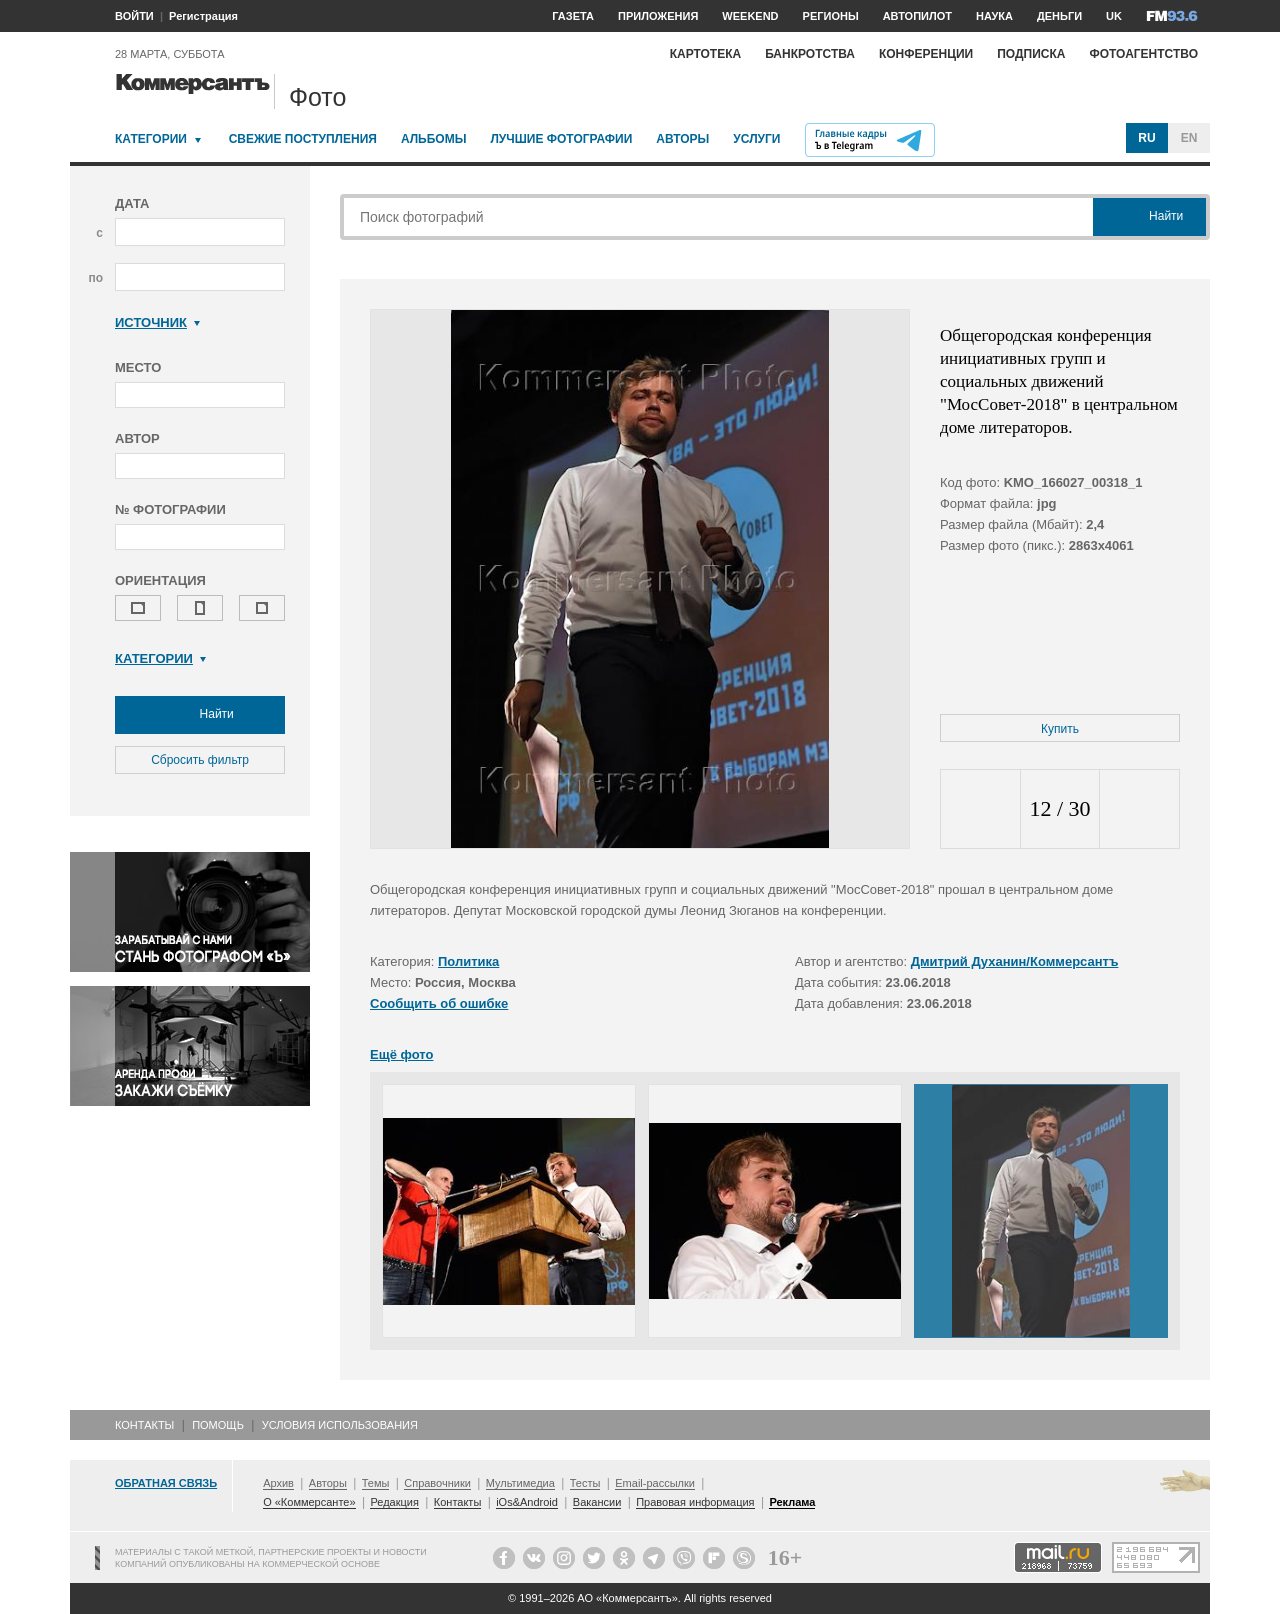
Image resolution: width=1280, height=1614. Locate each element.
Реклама (792, 1502)
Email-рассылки (655, 1483)
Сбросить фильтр (200, 760)
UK (1114, 16)
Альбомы (434, 139)
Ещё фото (401, 1054)
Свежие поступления (303, 139)
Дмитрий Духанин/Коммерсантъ (1015, 961)
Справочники (437, 1483)
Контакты (144, 1425)
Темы (376, 1483)
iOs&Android (527, 1502)
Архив (278, 1483)
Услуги (756, 139)
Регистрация (203, 16)
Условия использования (340, 1425)
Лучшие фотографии (561, 139)
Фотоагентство (1143, 54)
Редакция (394, 1502)
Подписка (1031, 54)
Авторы (682, 139)
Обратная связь (166, 1483)
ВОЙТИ (134, 16)
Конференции (926, 54)
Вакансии (597, 1502)
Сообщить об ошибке (439, 1003)
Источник (157, 322)
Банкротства (810, 54)
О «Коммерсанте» (309, 1502)
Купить (1060, 729)
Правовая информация (695, 1502)
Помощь (218, 1425)
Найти (200, 715)
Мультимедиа (520, 1483)
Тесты (585, 1483)
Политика (468, 961)
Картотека (706, 54)
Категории (151, 139)
